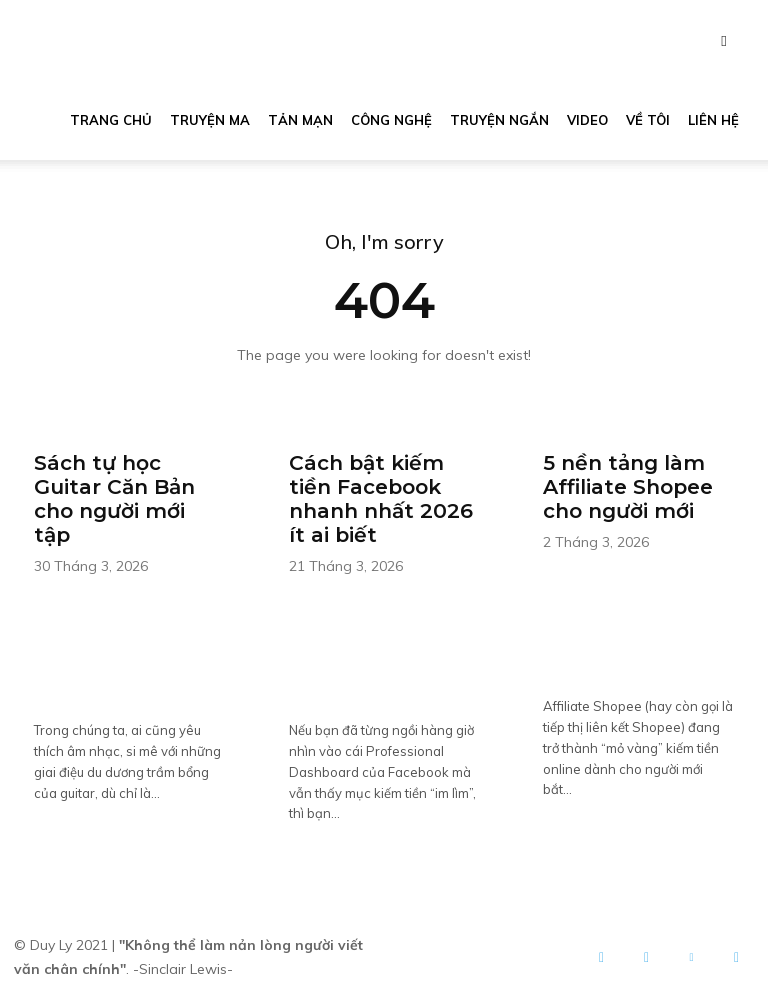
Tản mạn (300, 120)
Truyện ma (210, 120)
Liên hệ (713, 120)
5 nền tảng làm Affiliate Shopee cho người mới (628, 485)
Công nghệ (391, 120)
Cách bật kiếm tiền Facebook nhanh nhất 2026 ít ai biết (379, 496)
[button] (724, 40)
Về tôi (648, 120)
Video (587, 120)
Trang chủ (111, 120)
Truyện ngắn (499, 120)
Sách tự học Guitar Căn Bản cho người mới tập (114, 496)
